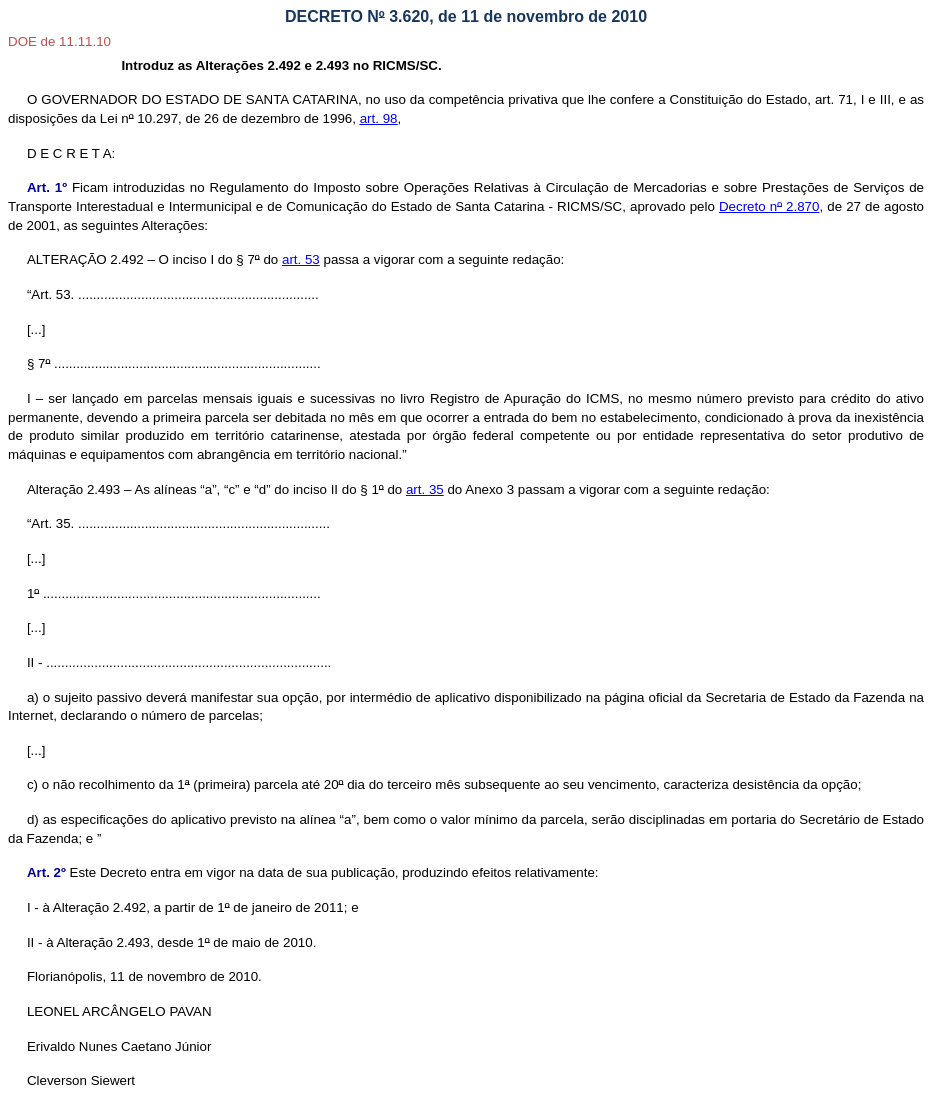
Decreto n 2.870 (769, 206)
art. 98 (379, 118)
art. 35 (425, 489)
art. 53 (301, 259)
